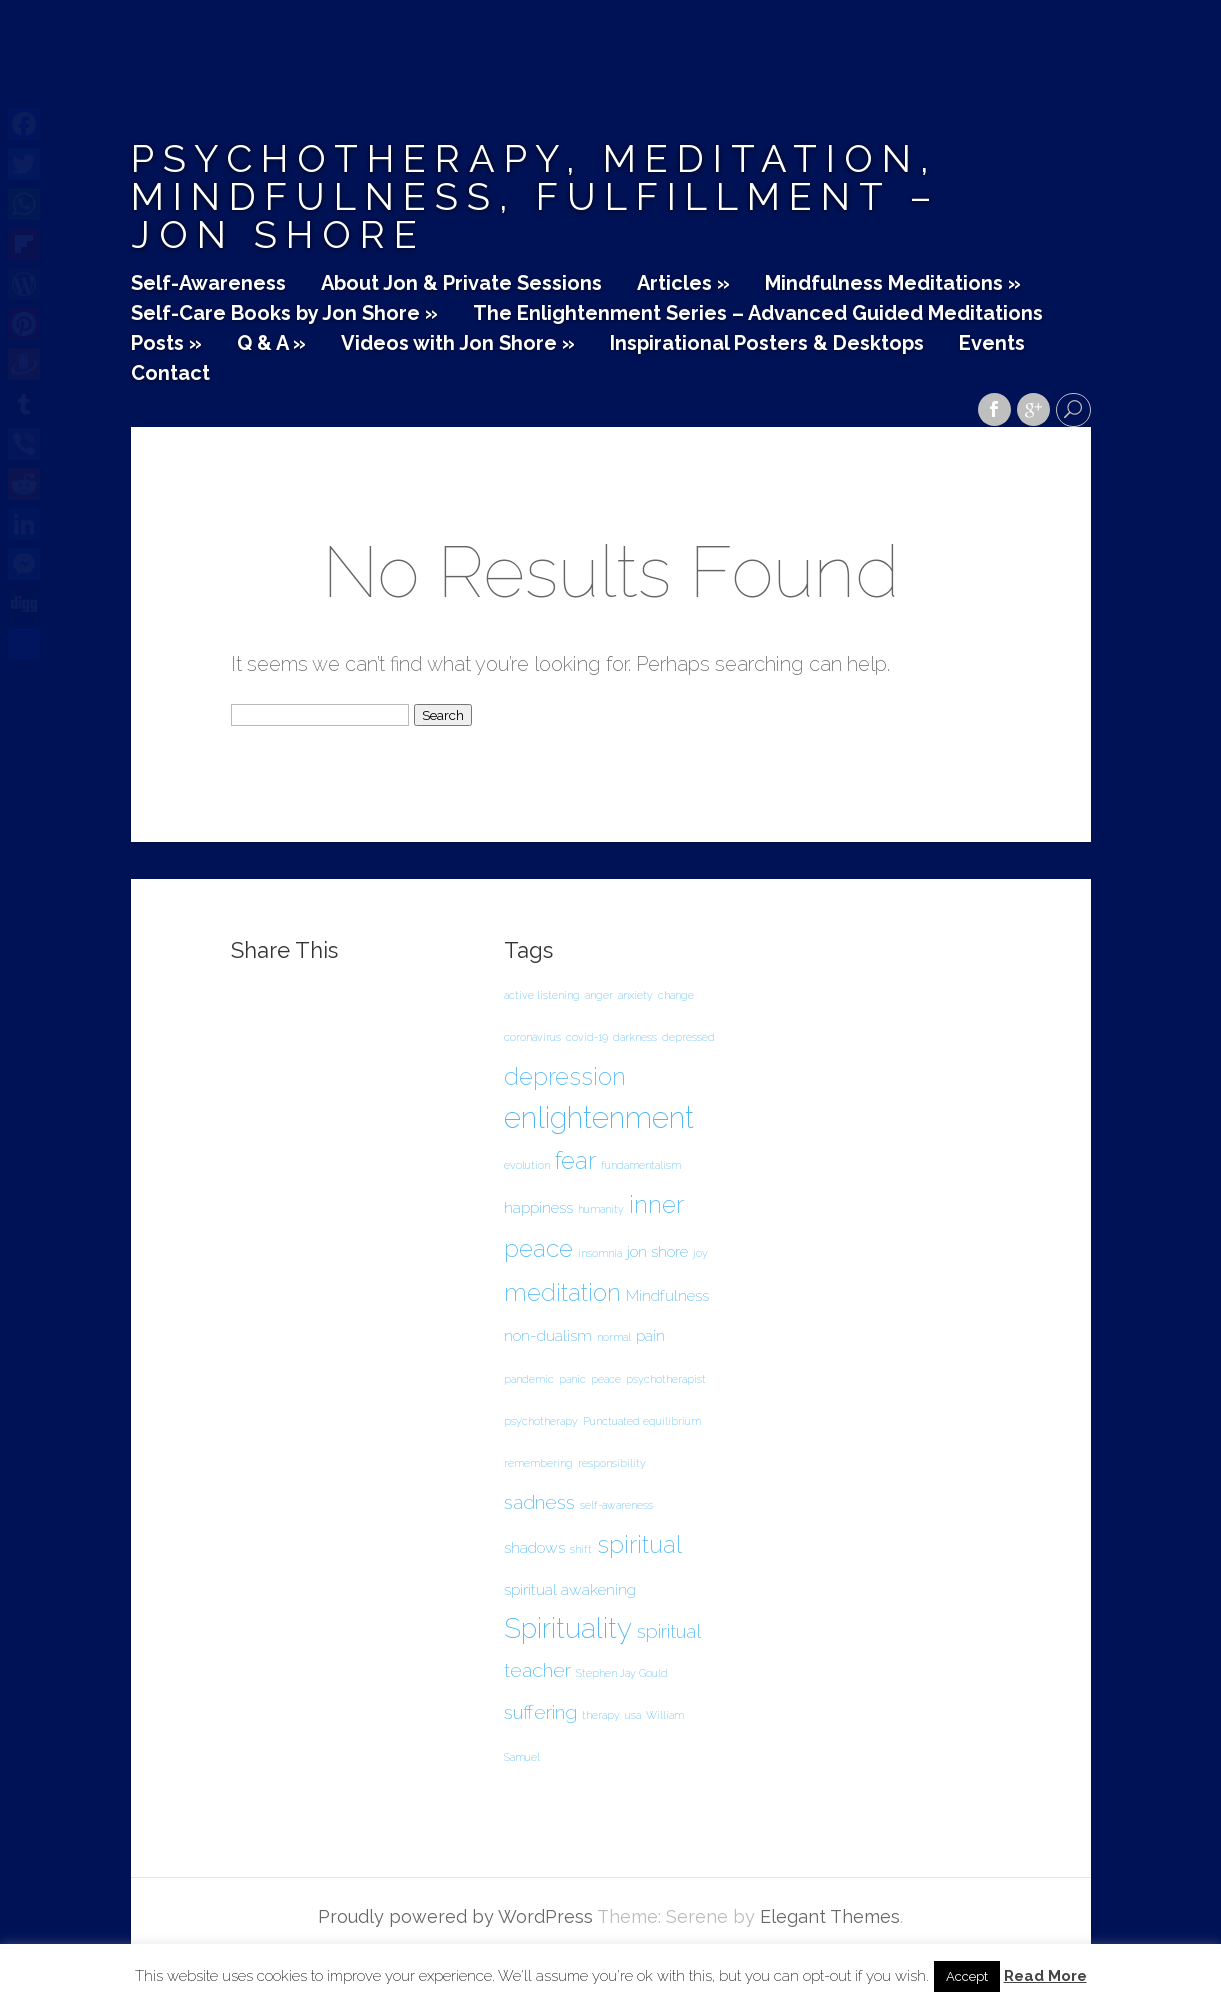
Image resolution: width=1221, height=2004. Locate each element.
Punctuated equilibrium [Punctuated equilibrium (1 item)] (642, 1421)
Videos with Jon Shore (458, 344)
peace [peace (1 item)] (606, 1379)
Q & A (271, 344)
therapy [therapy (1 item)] (601, 1715)
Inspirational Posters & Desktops (767, 344)
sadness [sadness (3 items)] (539, 1502)
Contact (170, 374)
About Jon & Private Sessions (461, 284)
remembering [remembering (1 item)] (538, 1463)
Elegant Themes (830, 1916)
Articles (683, 284)
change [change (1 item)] (676, 995)
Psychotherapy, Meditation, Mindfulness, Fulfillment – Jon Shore (536, 196)
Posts (166, 344)
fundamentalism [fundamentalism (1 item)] (641, 1165)
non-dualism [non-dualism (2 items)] (548, 1335)
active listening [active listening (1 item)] (542, 995)
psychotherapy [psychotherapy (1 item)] (541, 1421)
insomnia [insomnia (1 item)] (600, 1253)
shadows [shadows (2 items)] (534, 1547)
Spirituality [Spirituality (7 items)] (568, 1628)
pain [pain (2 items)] (650, 1335)
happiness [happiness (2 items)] (538, 1207)
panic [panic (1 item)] (572, 1379)
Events (992, 344)
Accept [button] (967, 1976)
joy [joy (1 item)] (700, 1253)
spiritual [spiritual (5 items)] (639, 1544)
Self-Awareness (208, 284)
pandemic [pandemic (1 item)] (529, 1379)
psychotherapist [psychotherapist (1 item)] (666, 1379)
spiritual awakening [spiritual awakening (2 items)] (570, 1589)
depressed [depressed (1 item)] (688, 1037)
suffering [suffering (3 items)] (540, 1712)
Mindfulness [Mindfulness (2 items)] (667, 1295)
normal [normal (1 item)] (614, 1337)
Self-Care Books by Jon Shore (284, 314)
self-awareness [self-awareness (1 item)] (616, 1505)
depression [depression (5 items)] (565, 1076)
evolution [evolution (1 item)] (527, 1165)
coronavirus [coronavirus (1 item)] (532, 1037)
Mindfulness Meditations (893, 284)
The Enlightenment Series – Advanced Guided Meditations (758, 314)
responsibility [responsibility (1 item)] (612, 1463)
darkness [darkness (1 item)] (635, 1037)
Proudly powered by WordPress (455, 1916)
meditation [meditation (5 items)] (562, 1292)
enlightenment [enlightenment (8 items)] (599, 1117)
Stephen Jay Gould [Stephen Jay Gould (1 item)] (622, 1673)
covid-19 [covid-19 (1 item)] (587, 1037)
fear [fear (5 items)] (575, 1160)
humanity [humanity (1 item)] (601, 1209)
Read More (1045, 1976)
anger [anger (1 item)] (599, 995)
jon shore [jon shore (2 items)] (657, 1251)
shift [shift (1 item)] (581, 1549)
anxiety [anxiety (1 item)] (635, 995)
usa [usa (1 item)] (633, 1715)
